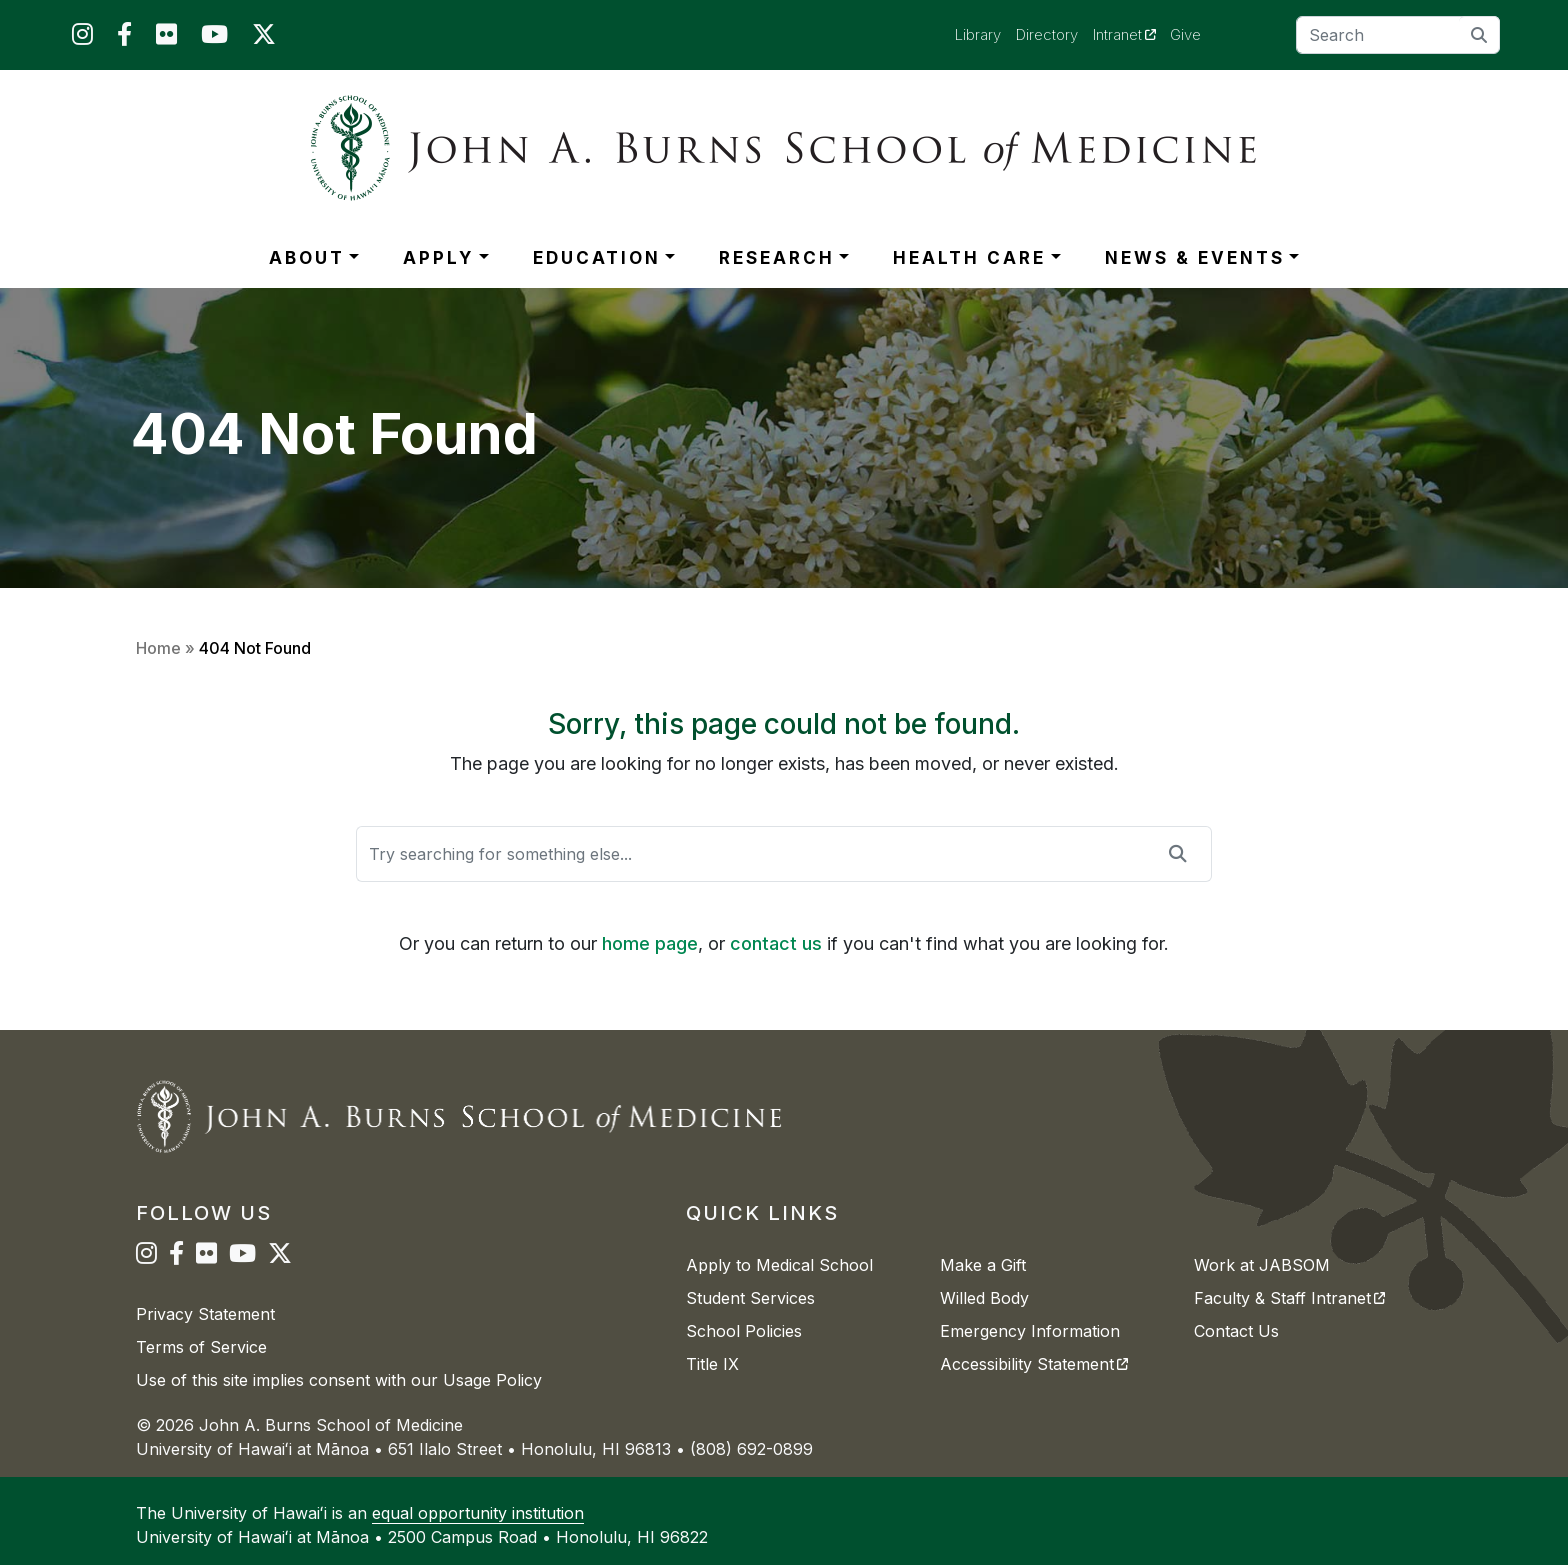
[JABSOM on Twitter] (264, 38)
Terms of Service (201, 1347)
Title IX (712, 1364)
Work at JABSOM (1262, 1265)
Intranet (1132, 34)
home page (650, 943)
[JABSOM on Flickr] (166, 38)
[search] (1479, 34)
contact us (776, 943)
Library (978, 34)
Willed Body (984, 1298)
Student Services (750, 1298)
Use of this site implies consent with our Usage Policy (339, 1380)
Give (1185, 34)
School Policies (744, 1331)
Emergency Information (1030, 1331)
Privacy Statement (205, 1314)
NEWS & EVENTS (1195, 258)
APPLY (438, 258)
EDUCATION (597, 258)
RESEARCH (777, 258)
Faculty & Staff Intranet (1289, 1298)
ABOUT (307, 258)
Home (158, 648)
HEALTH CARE (969, 258)
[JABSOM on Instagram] (82, 38)
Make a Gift (983, 1265)
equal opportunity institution (478, 1513)
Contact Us (1236, 1331)
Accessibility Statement (1034, 1364)
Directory (1047, 34)
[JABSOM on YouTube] (214, 38)
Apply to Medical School (779, 1265)
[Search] (1398, 35)
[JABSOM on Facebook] (124, 38)
